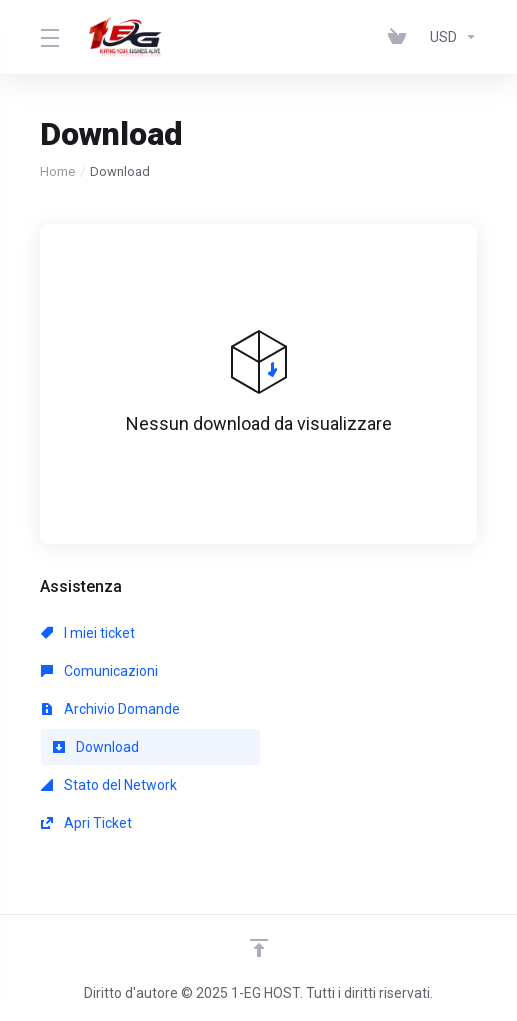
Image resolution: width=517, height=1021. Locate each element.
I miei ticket (88, 633)
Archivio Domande (110, 709)
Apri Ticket (86, 823)
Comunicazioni (99, 671)
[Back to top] (259, 948)
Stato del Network (109, 785)
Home (57, 171)
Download (96, 747)
